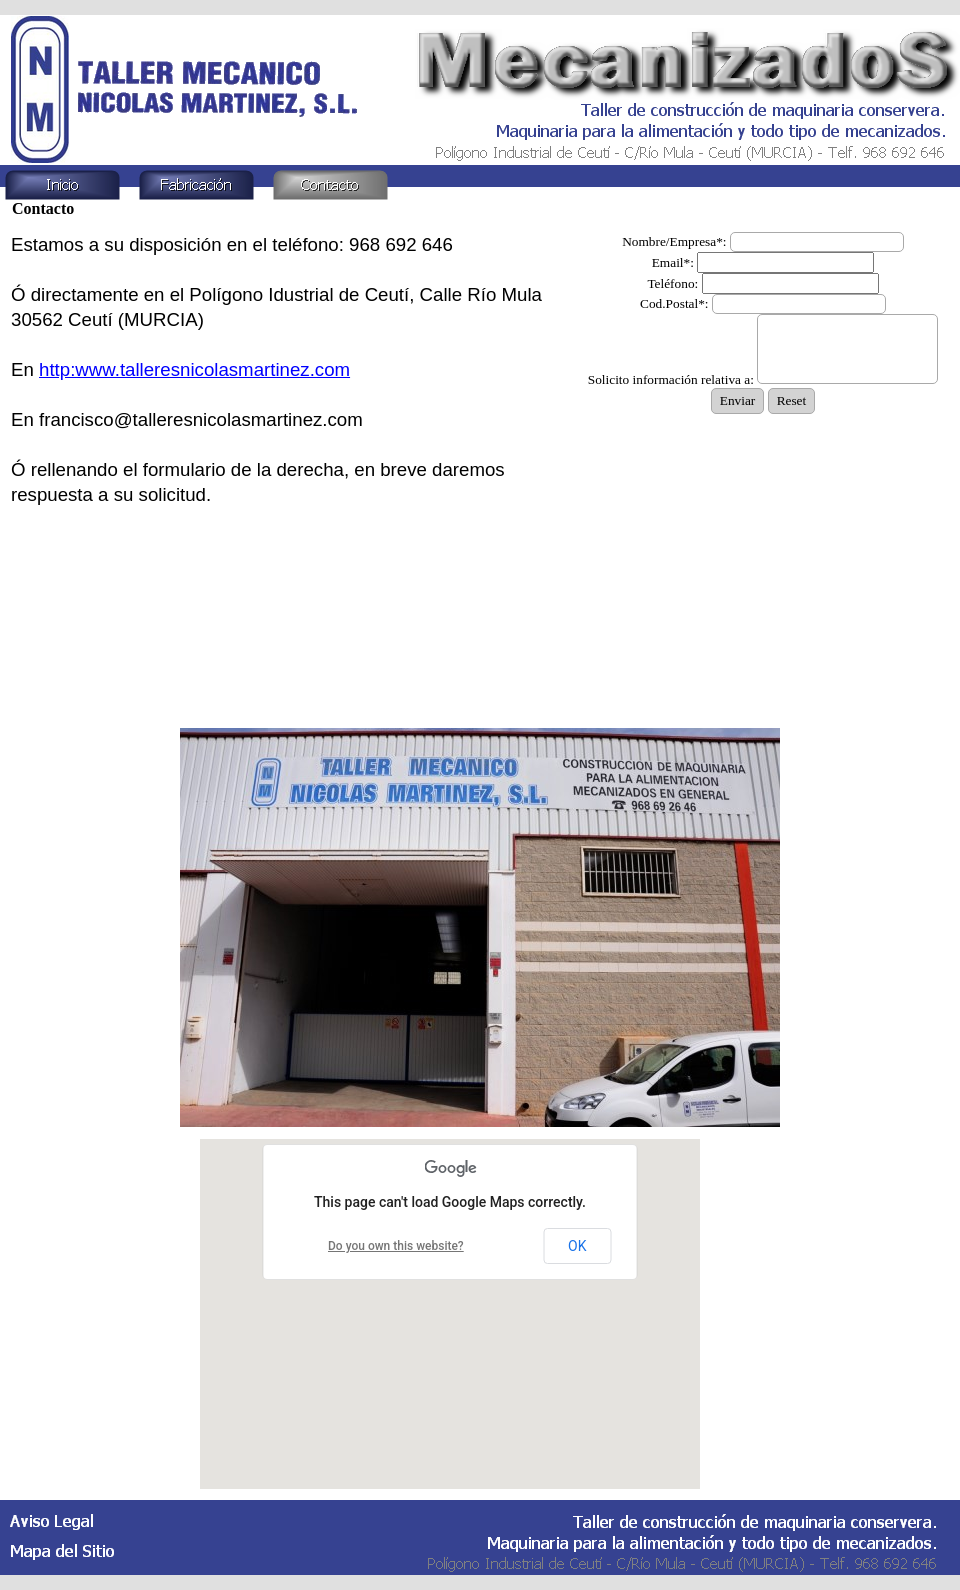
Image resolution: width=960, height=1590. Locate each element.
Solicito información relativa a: (671, 379)
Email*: (673, 262)
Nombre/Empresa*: (674, 241)
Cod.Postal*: (674, 303)
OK (577, 1246)
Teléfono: (672, 283)
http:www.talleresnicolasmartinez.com (194, 369)
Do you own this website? (396, 1246)
